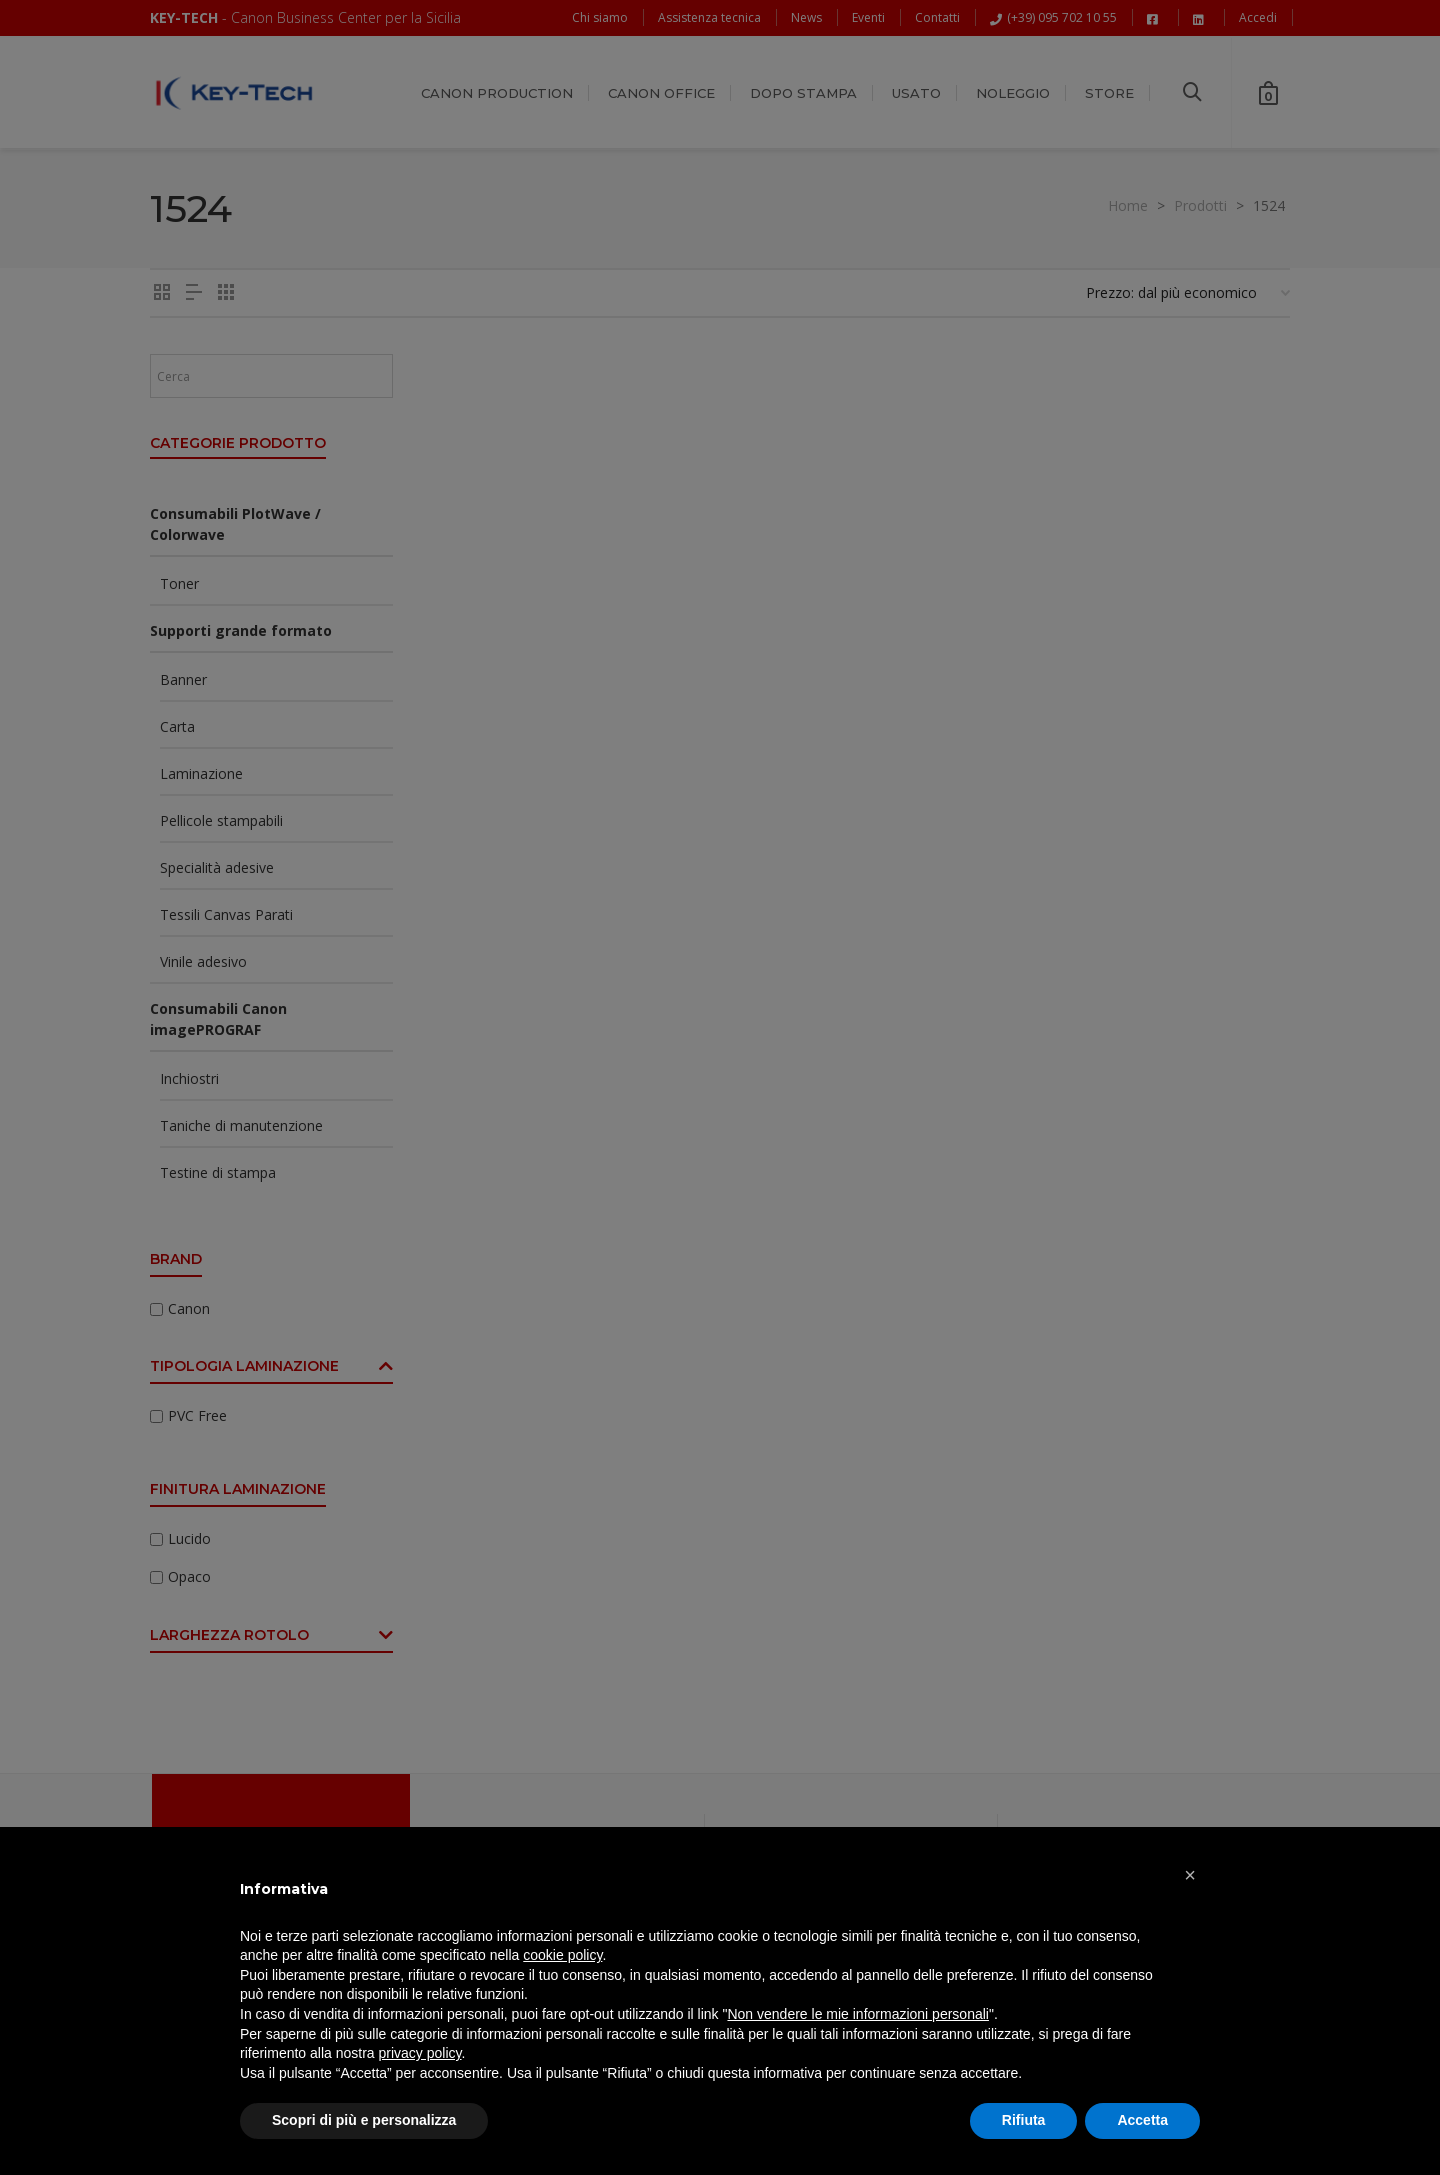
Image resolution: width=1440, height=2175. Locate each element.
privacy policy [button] (420, 2053)
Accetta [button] (1142, 2120)
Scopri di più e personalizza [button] (364, 2120)
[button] (1190, 1875)
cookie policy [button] (562, 1955)
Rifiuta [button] (1024, 2120)
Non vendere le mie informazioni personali (857, 2014)
